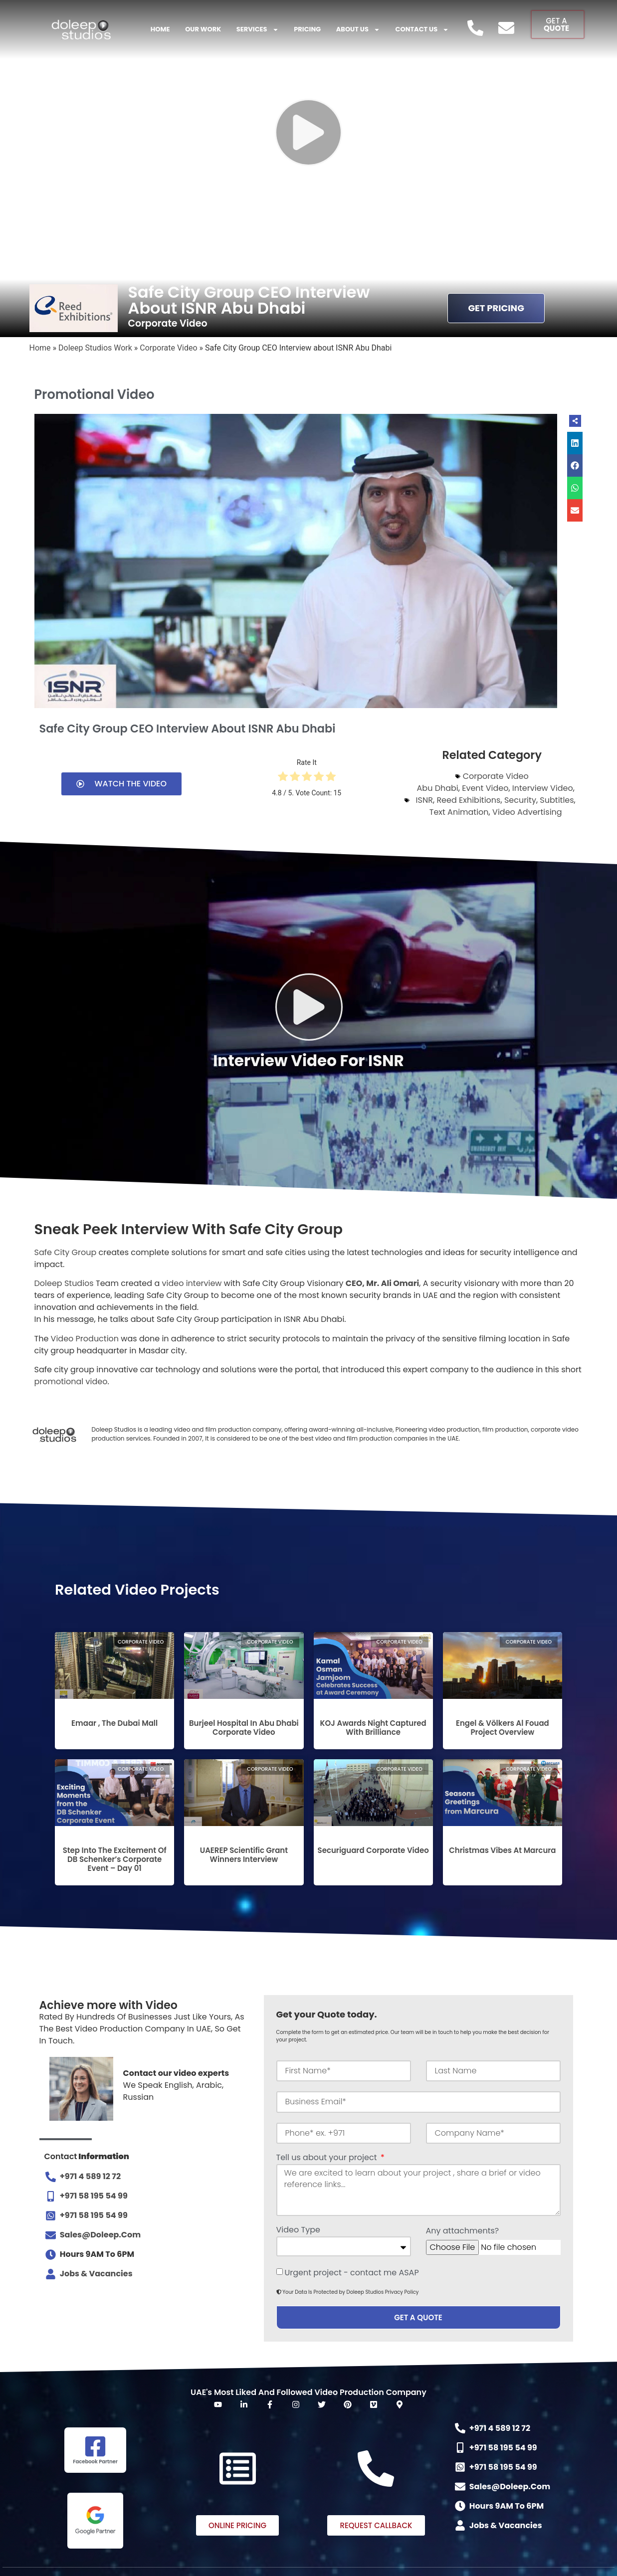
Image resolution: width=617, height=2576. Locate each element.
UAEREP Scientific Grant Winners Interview (244, 1854)
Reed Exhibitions (468, 800)
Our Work (203, 29)
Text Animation (459, 812)
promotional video (71, 1381)
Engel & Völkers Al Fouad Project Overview (502, 1727)
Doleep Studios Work (95, 348)
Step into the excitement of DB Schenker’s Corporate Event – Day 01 (115, 1859)
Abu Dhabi (437, 788)
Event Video (485, 788)
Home (160, 29)
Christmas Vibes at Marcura (502, 1850)
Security (520, 800)
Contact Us (422, 29)
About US (358, 29)
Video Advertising (527, 812)
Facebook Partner (95, 2461)
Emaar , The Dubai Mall (114, 1723)
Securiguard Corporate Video (373, 1850)
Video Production (85, 1338)
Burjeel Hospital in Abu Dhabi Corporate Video (244, 1727)
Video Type (298, 2230)
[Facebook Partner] (95, 2446)
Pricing (307, 29)
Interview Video (542, 788)
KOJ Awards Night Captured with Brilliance (373, 1727)
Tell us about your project (327, 2158)
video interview (191, 1283)
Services (257, 29)
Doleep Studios (64, 1283)
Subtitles (557, 800)
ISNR (424, 800)
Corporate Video (168, 348)
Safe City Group (65, 1252)
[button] (575, 443)
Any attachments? (462, 2231)
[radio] (283, 778)
